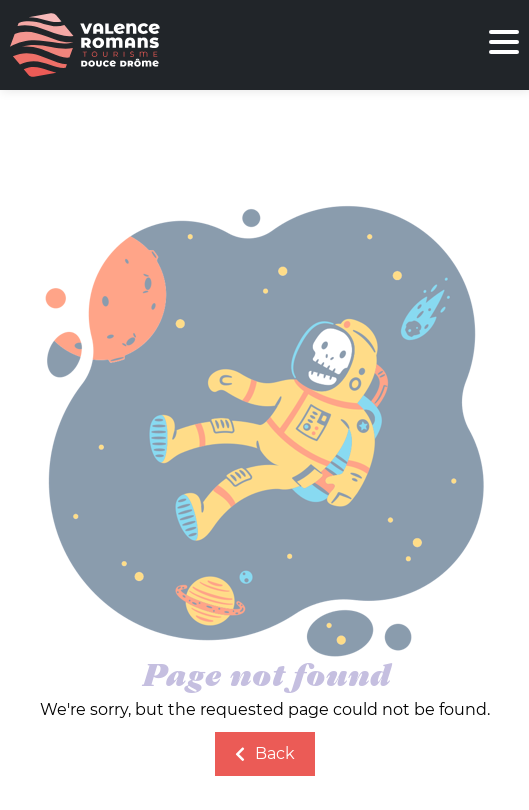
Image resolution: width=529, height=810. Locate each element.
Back (265, 753)
